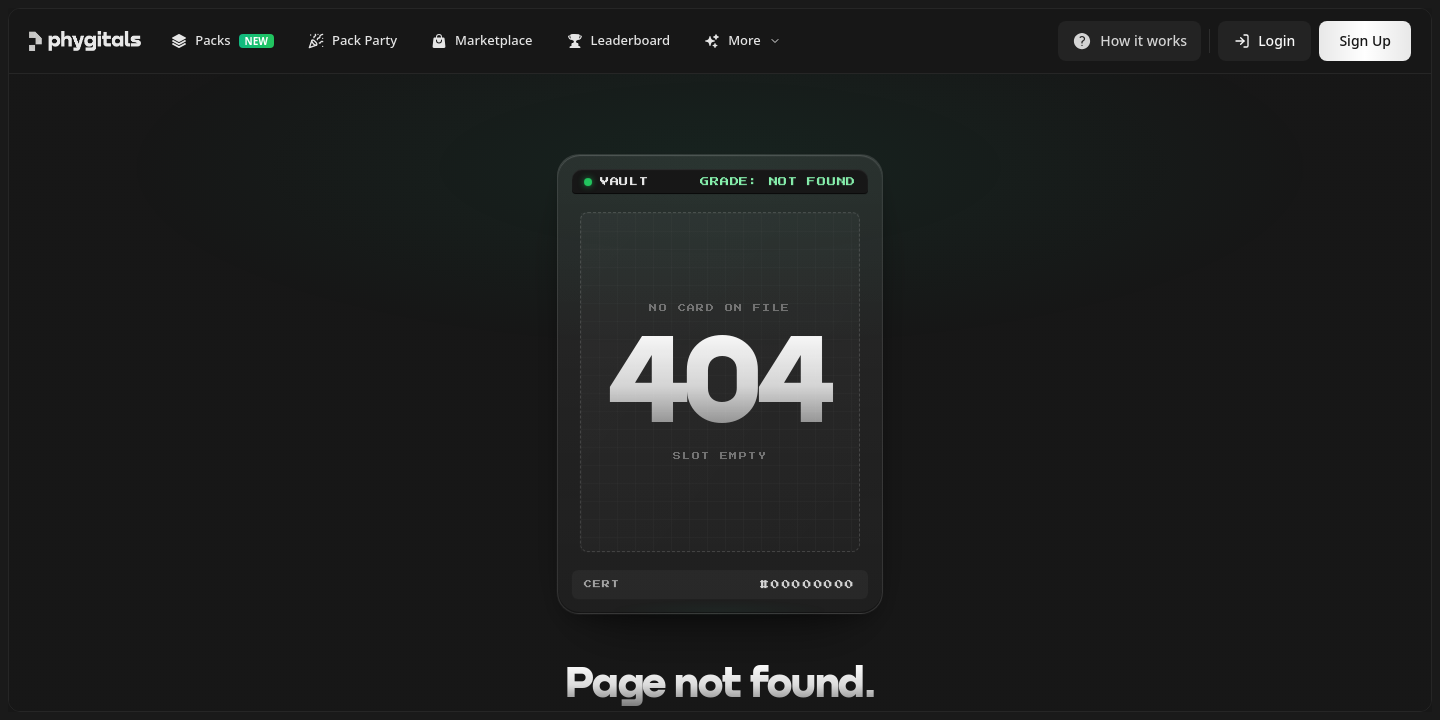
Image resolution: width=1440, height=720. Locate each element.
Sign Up (1365, 40)
